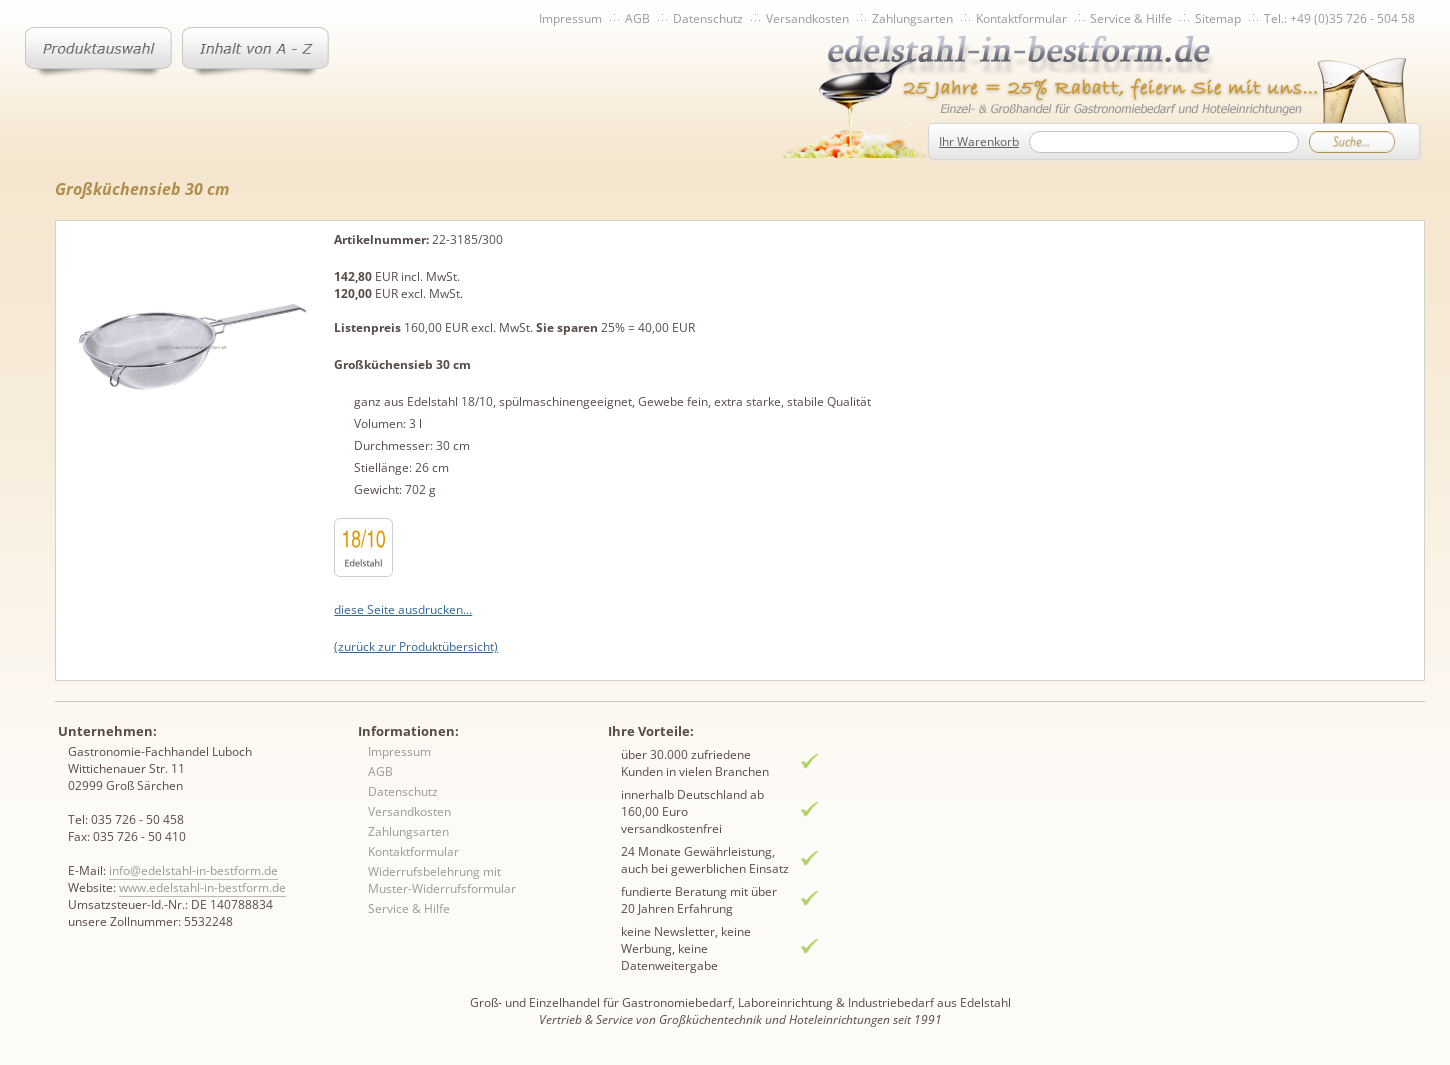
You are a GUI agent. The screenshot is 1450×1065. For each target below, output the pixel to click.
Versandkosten (807, 18)
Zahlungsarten (912, 18)
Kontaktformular (1021, 18)
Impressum (570, 18)
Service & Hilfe (1131, 18)
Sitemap (1218, 18)
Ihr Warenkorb (979, 141)
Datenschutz (708, 18)
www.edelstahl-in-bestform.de (202, 887)
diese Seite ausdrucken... (403, 609)
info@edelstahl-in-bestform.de (193, 870)
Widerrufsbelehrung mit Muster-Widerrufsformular (442, 880)
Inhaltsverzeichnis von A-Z (255, 52)
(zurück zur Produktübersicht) (416, 646)
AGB (637, 18)
